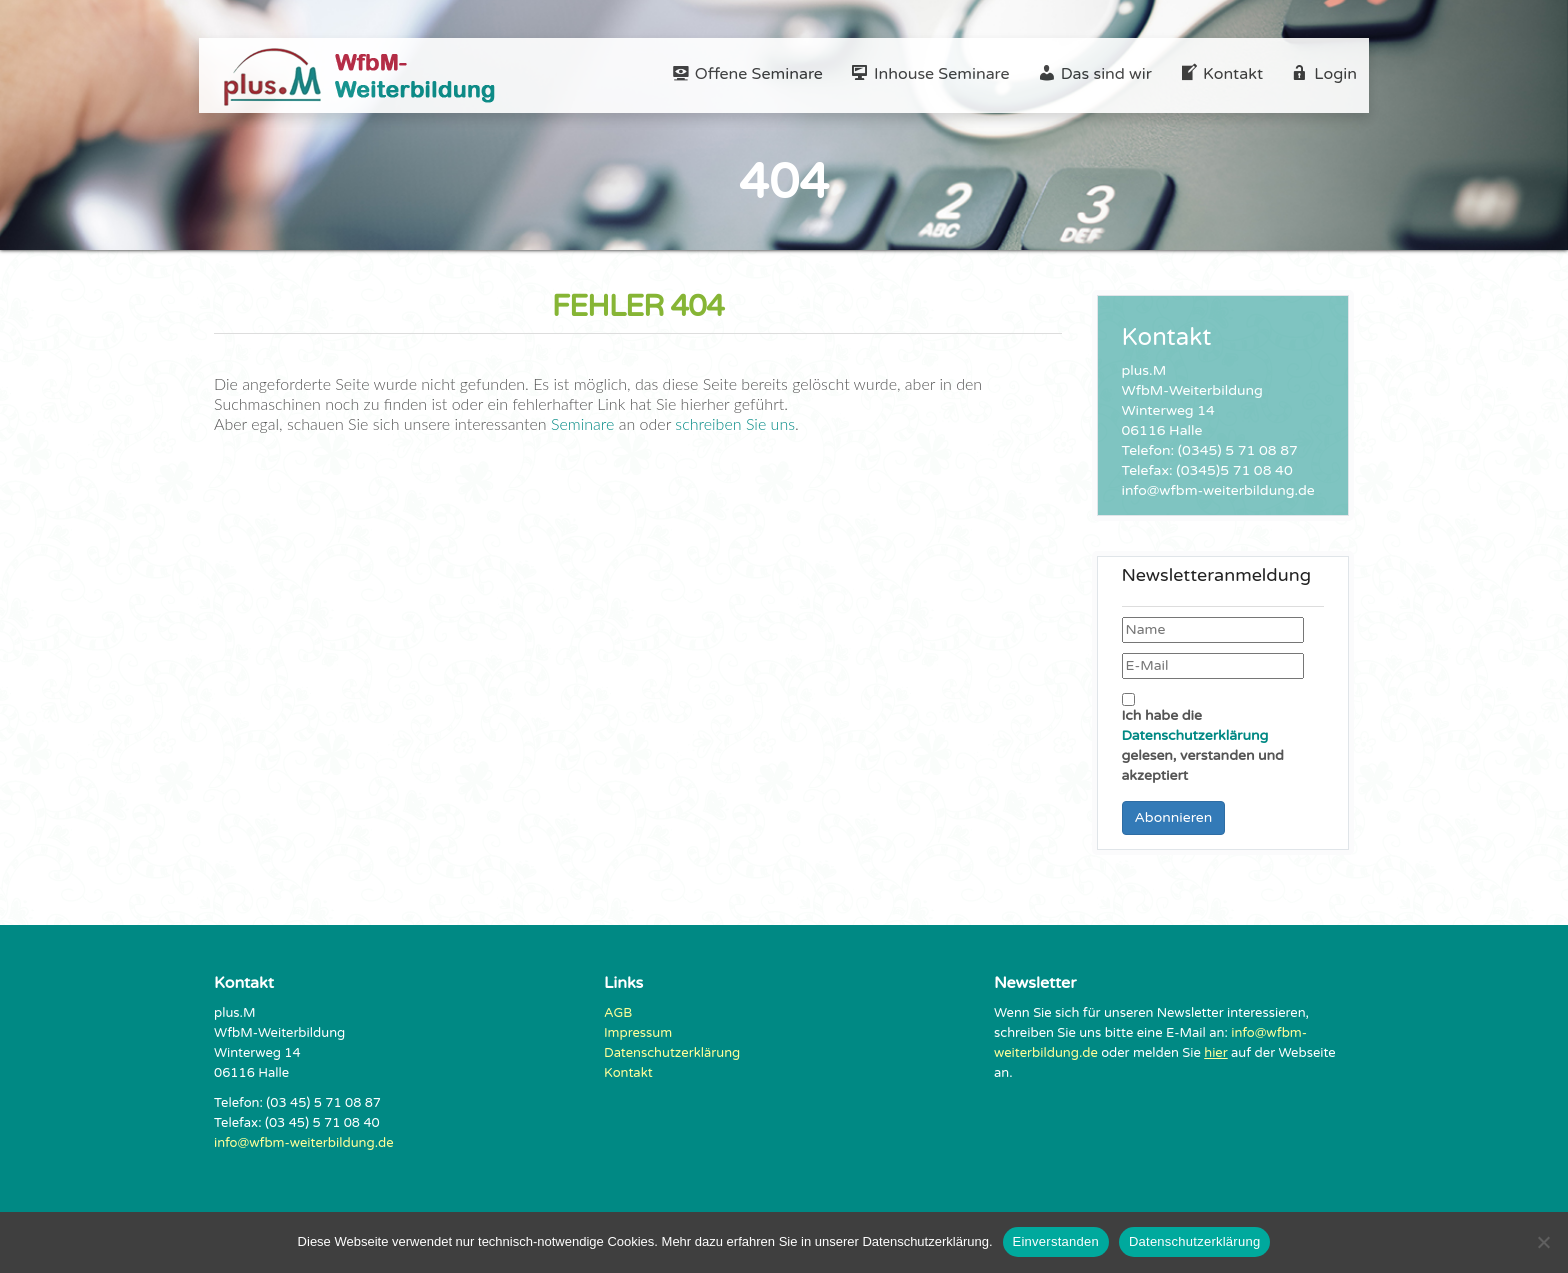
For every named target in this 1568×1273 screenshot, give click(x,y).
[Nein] (1543, 1242)
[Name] (1213, 630)
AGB (618, 1013)
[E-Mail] (1213, 666)
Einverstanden (1056, 1241)
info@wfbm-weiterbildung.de (304, 1143)
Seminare (582, 423)
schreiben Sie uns (733, 423)
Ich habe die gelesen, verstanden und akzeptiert (1203, 738)
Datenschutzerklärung (1195, 735)
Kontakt (628, 1073)
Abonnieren (1174, 817)
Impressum (638, 1033)
